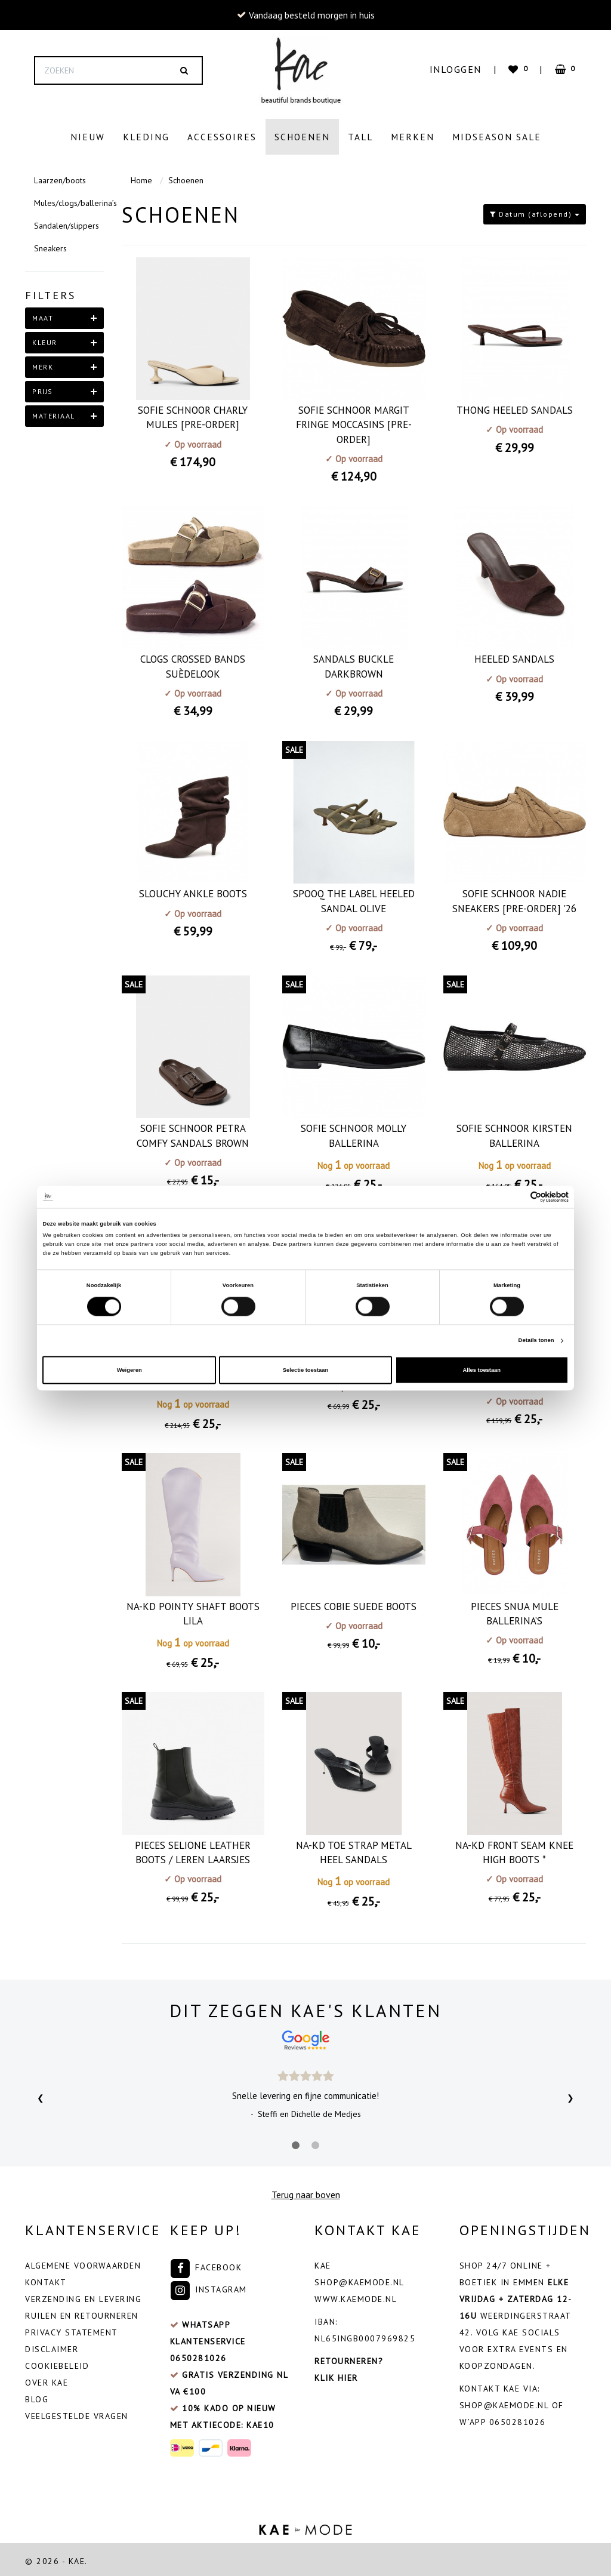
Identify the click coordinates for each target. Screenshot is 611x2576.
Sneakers (50, 245)
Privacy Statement (71, 2329)
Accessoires (222, 137)
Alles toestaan (482, 1370)
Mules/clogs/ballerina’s (69, 200)
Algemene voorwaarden (83, 2262)
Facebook (206, 2264)
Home (141, 177)
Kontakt (46, 2279)
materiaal (53, 412)
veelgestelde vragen (76, 2413)
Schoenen (302, 137)
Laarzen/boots (60, 177)
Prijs (42, 388)
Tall (360, 137)
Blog (36, 2396)
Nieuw (87, 137)
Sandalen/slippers (66, 222)
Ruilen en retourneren (81, 2312)
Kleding (146, 137)
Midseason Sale (496, 137)
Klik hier (336, 2374)
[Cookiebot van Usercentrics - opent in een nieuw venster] (516, 1196)
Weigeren (129, 1370)
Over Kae (46, 2379)
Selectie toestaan (305, 1370)
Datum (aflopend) (534, 211)
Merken (412, 137)
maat (42, 314)
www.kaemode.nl (355, 2296)
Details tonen (536, 1341)
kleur (44, 339)
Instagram (208, 2286)
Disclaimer (51, 2346)
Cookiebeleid (57, 2363)
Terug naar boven (305, 2192)
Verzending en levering (83, 2296)
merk (42, 363)
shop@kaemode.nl (359, 2279)
